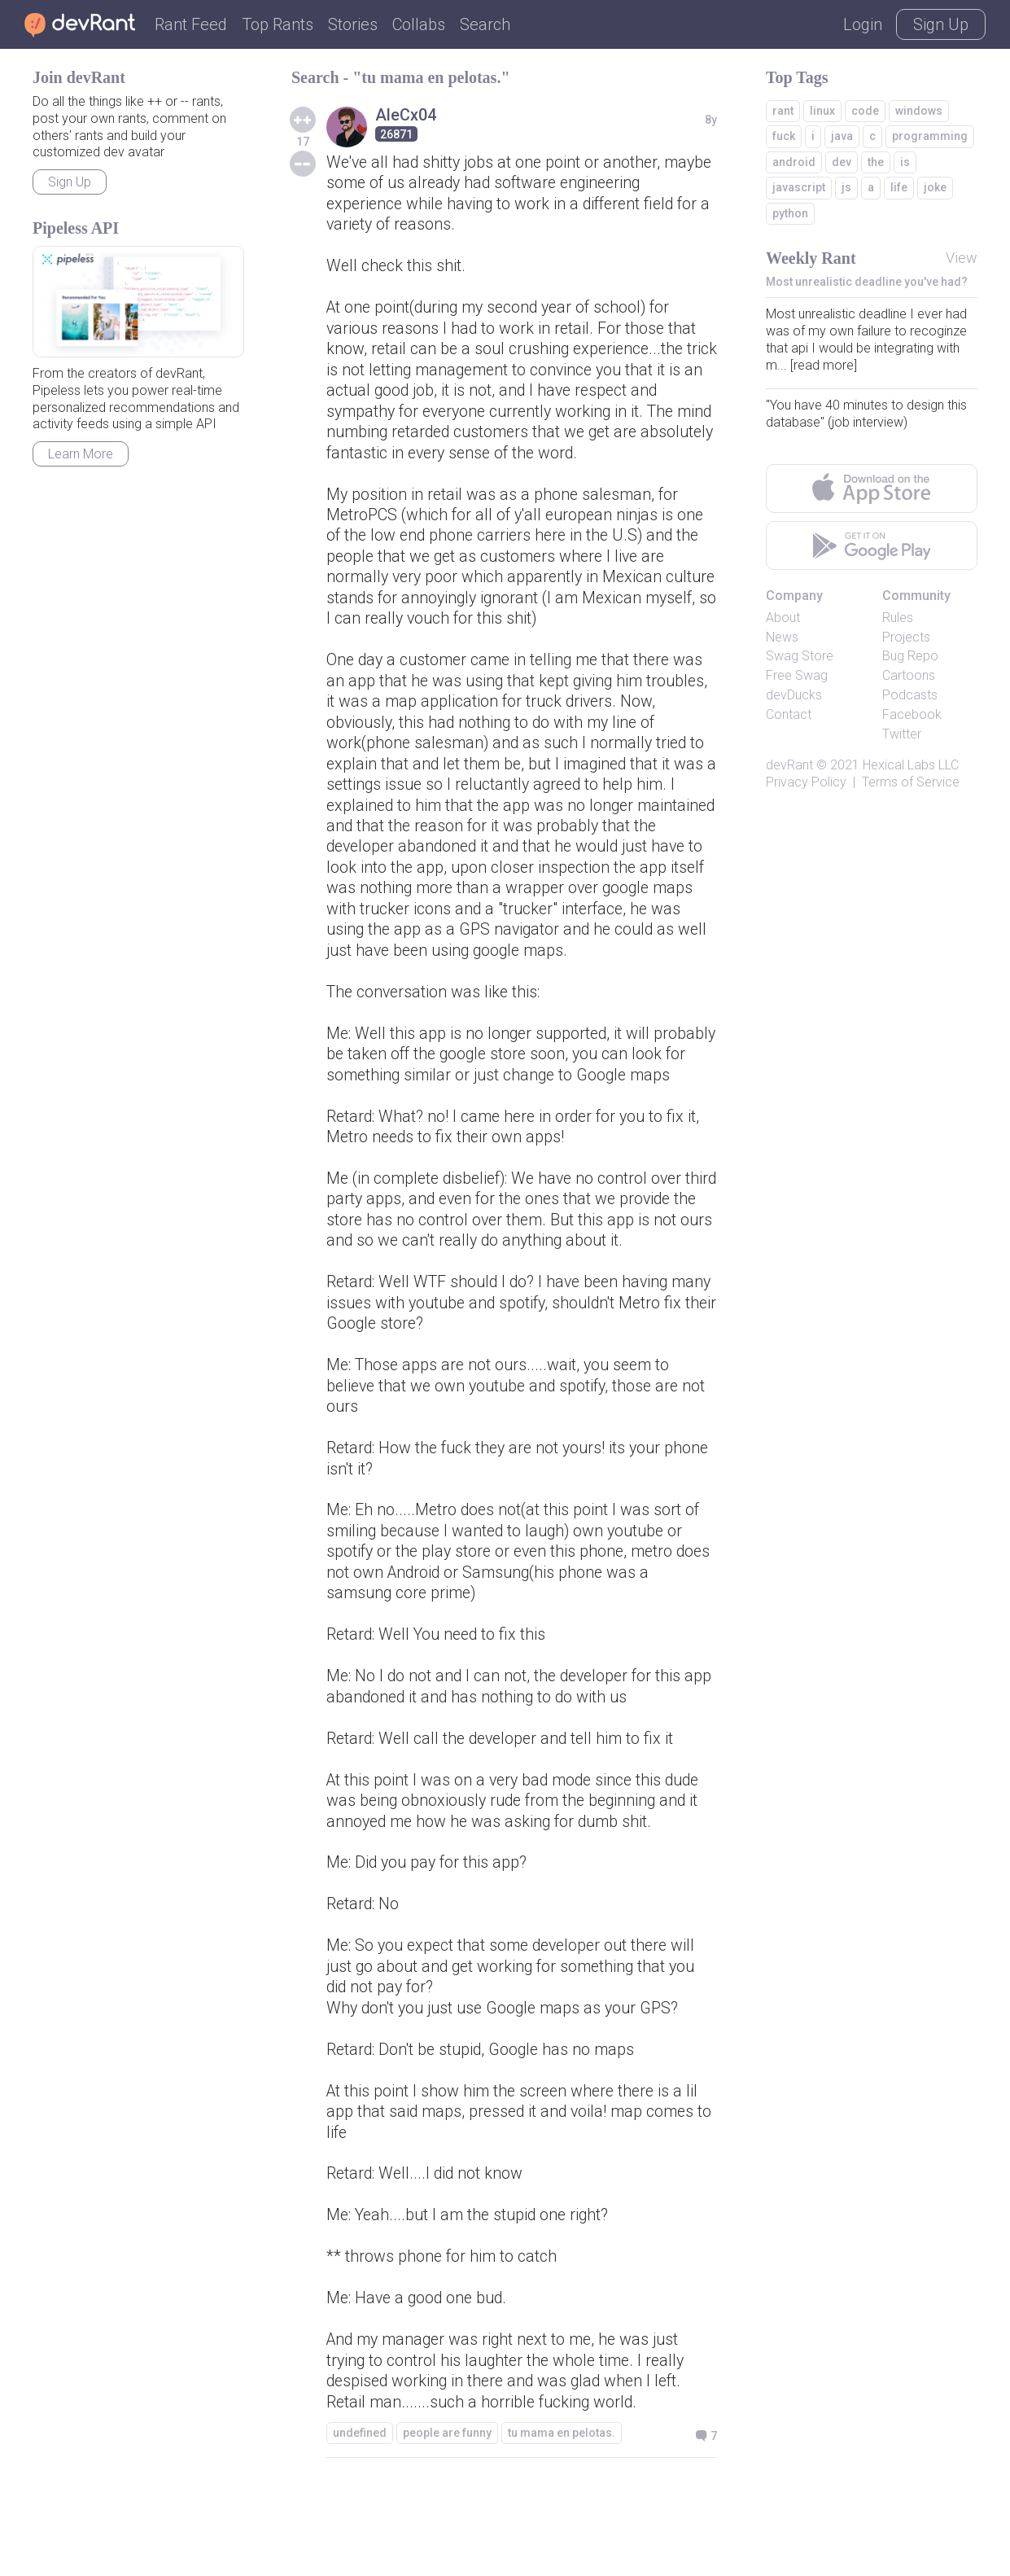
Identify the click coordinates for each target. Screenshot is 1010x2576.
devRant (789, 765)
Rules (897, 617)
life (898, 187)
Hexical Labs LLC (911, 765)
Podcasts (910, 695)
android (793, 162)
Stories (353, 24)
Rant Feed (191, 24)
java (842, 135)
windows (918, 110)
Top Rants (277, 24)
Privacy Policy (806, 782)
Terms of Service (911, 782)
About (783, 617)
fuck (783, 135)
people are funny (447, 2522)
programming (930, 135)
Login (862, 24)
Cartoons (908, 675)
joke (935, 187)
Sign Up (940, 24)
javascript (798, 187)
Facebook (912, 714)
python (790, 213)
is (905, 162)
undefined (360, 2522)
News (782, 637)
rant (783, 110)
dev (841, 162)
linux (822, 110)
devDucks (794, 695)
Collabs (418, 24)
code (865, 110)
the (876, 162)
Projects (906, 637)
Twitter (901, 734)
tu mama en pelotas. (561, 2522)
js (846, 187)
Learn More (80, 454)
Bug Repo (910, 656)
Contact (788, 714)
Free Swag (797, 675)
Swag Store (799, 656)
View (961, 257)
